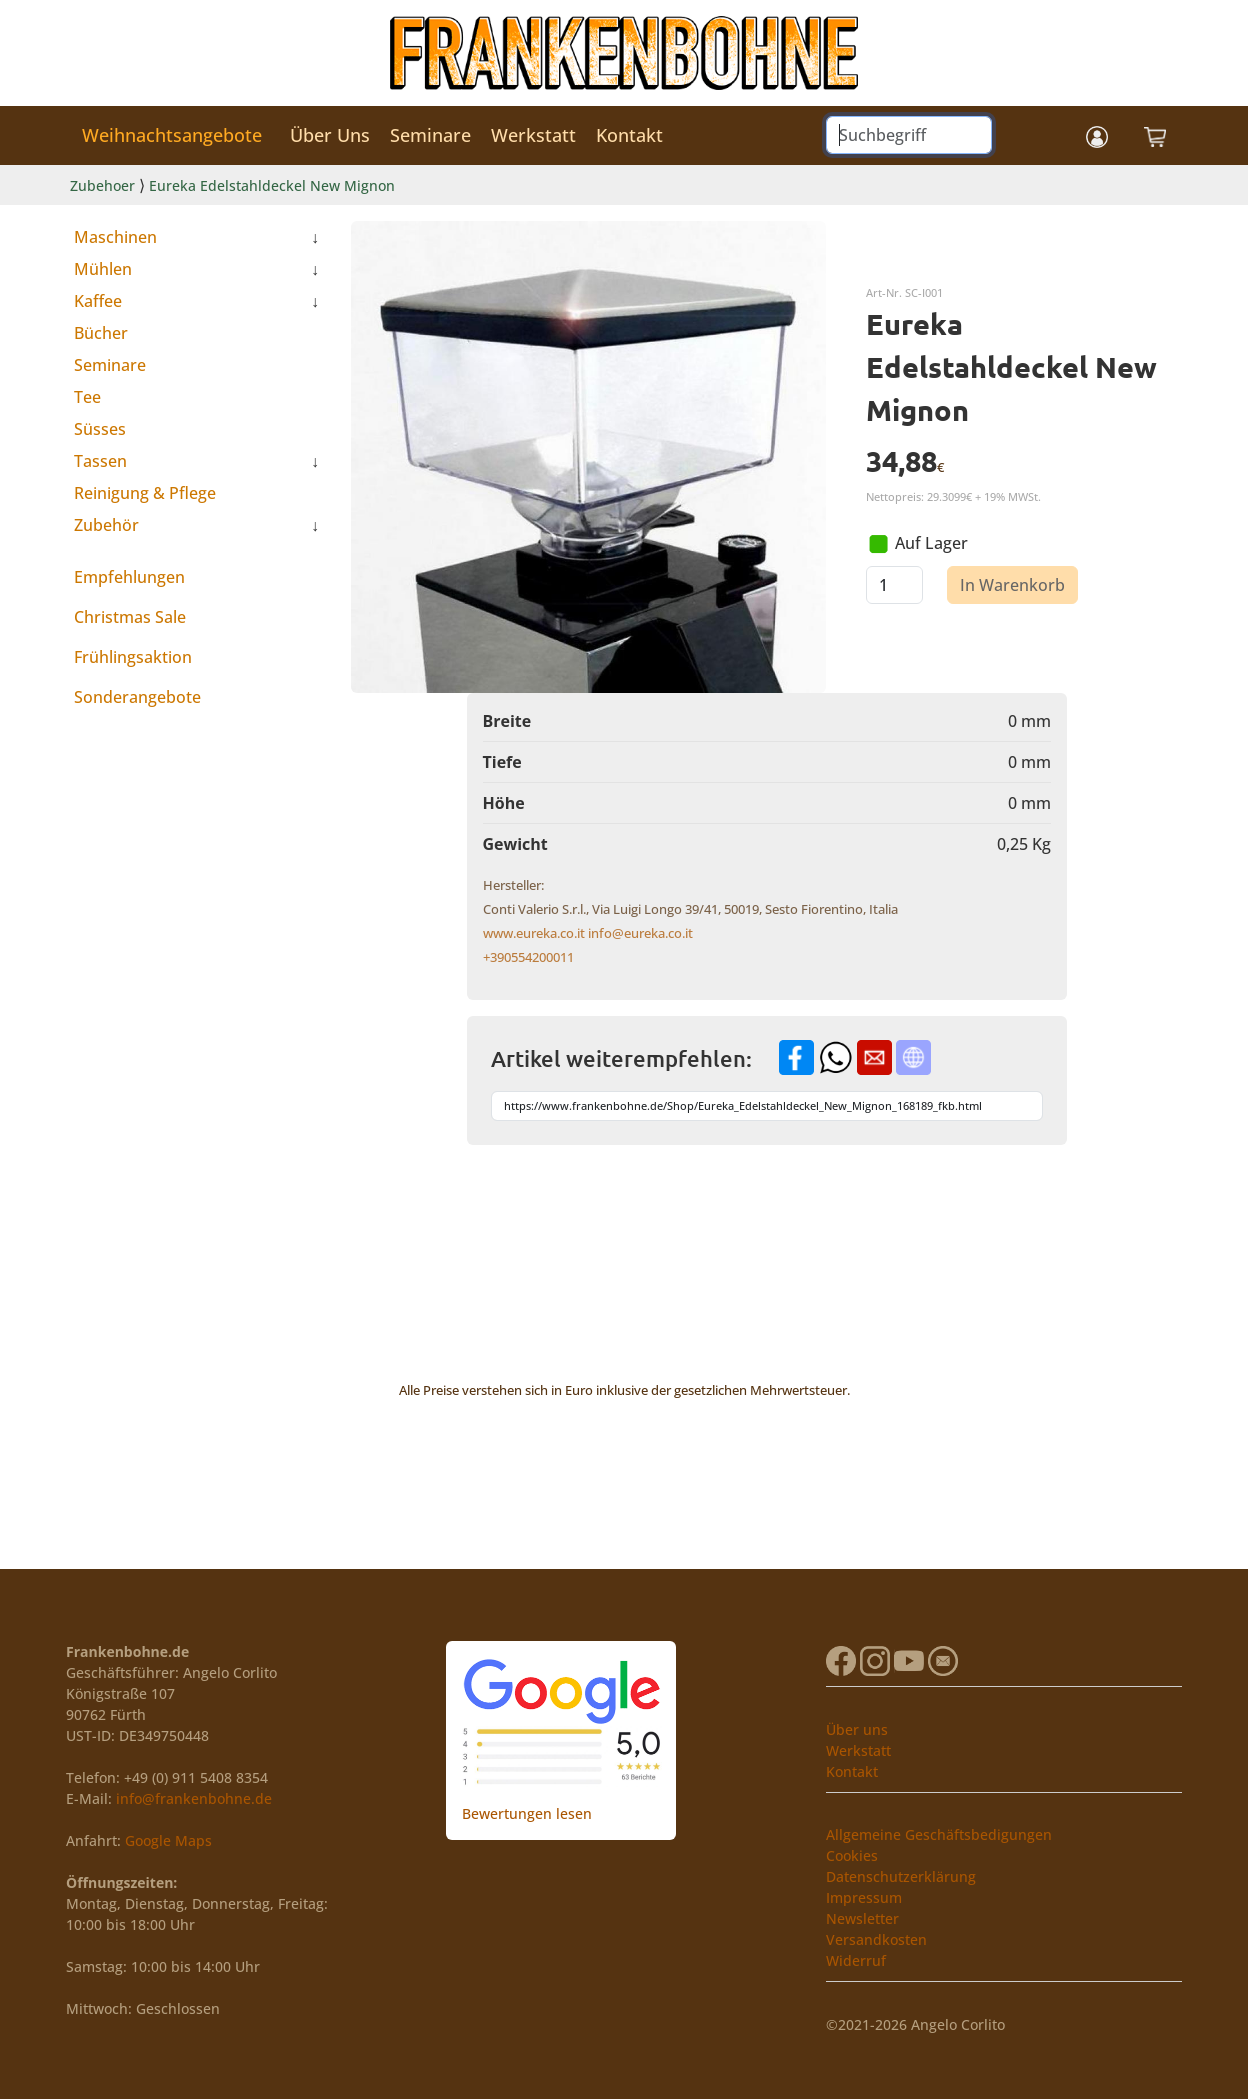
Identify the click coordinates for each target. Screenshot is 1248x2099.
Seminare (430, 135)
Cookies (852, 1855)
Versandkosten (876, 1939)
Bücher (101, 333)
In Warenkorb (1012, 585)
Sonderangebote (137, 697)
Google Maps (168, 1840)
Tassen (100, 461)
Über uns (857, 1729)
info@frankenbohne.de (194, 1798)
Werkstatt (533, 135)
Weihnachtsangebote (172, 135)
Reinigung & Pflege (145, 493)
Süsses (100, 429)
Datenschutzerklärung (901, 1876)
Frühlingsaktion (133, 657)
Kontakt (629, 135)
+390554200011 (528, 957)
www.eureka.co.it (534, 933)
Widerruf (856, 1960)
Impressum (864, 1897)
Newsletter (862, 1918)
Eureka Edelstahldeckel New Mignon (272, 185)
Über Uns (330, 135)
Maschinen (115, 237)
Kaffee (98, 301)
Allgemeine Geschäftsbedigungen (939, 1834)
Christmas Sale (130, 617)
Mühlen (103, 269)
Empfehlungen (129, 577)
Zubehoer (102, 185)
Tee (87, 397)
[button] (1097, 135)
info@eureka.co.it (640, 933)
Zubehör (106, 525)
